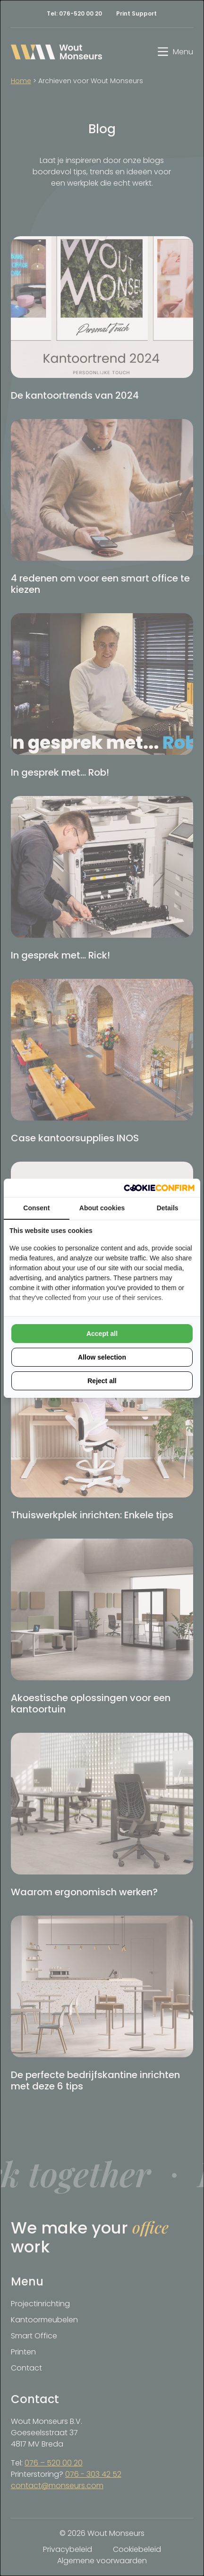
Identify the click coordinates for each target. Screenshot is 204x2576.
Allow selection (102, 1357)
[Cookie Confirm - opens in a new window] (159, 1187)
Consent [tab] (36, 1208)
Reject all (101, 1381)
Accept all (102, 1333)
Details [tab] (167, 1208)
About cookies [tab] (102, 1208)
